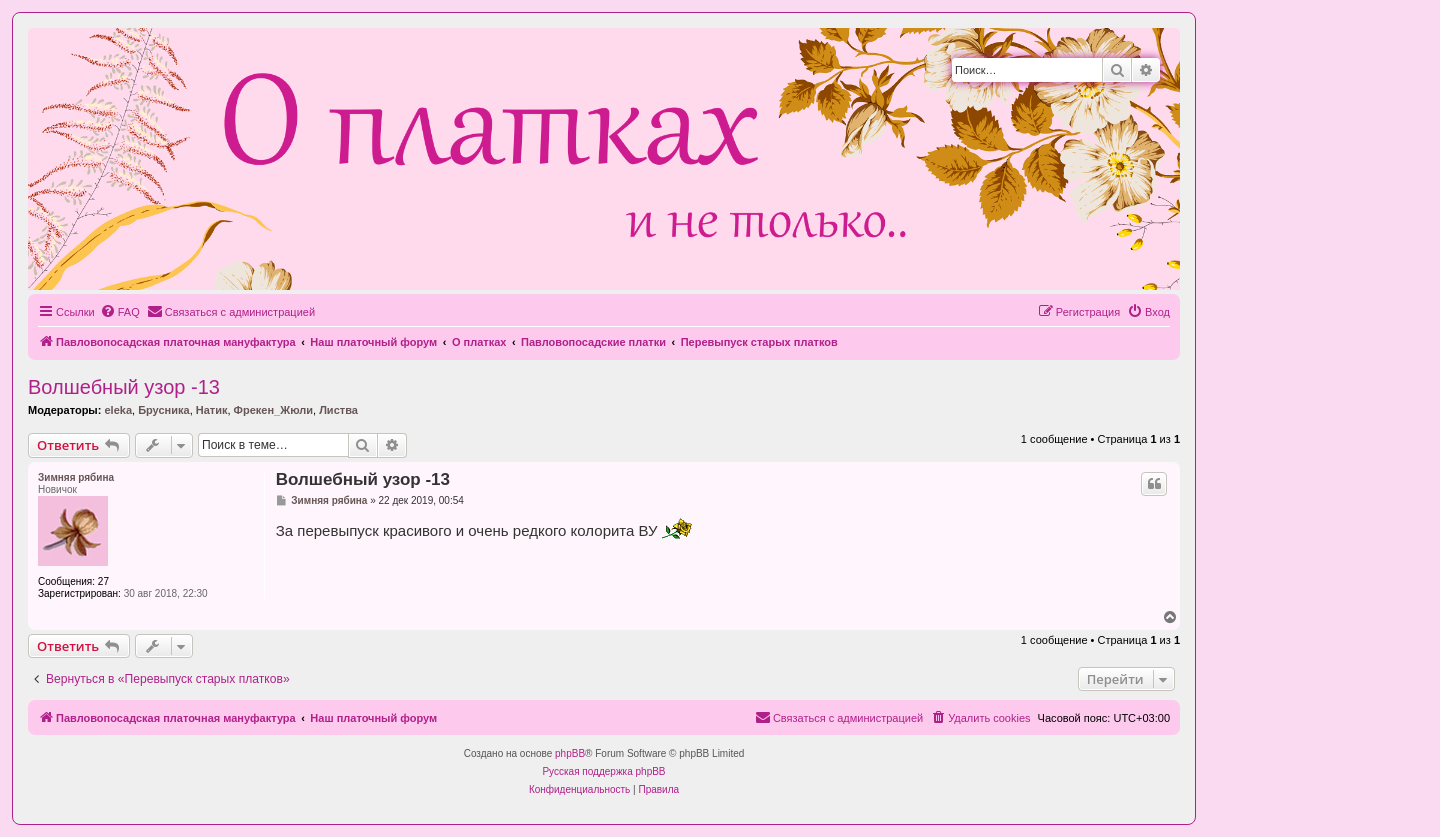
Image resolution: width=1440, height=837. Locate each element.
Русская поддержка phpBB (603, 771)
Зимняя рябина (76, 477)
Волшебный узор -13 (124, 387)
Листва (338, 410)
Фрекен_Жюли (273, 410)
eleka (118, 410)
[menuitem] (120, 312)
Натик (212, 410)
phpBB (570, 753)
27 (103, 581)
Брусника (163, 410)
